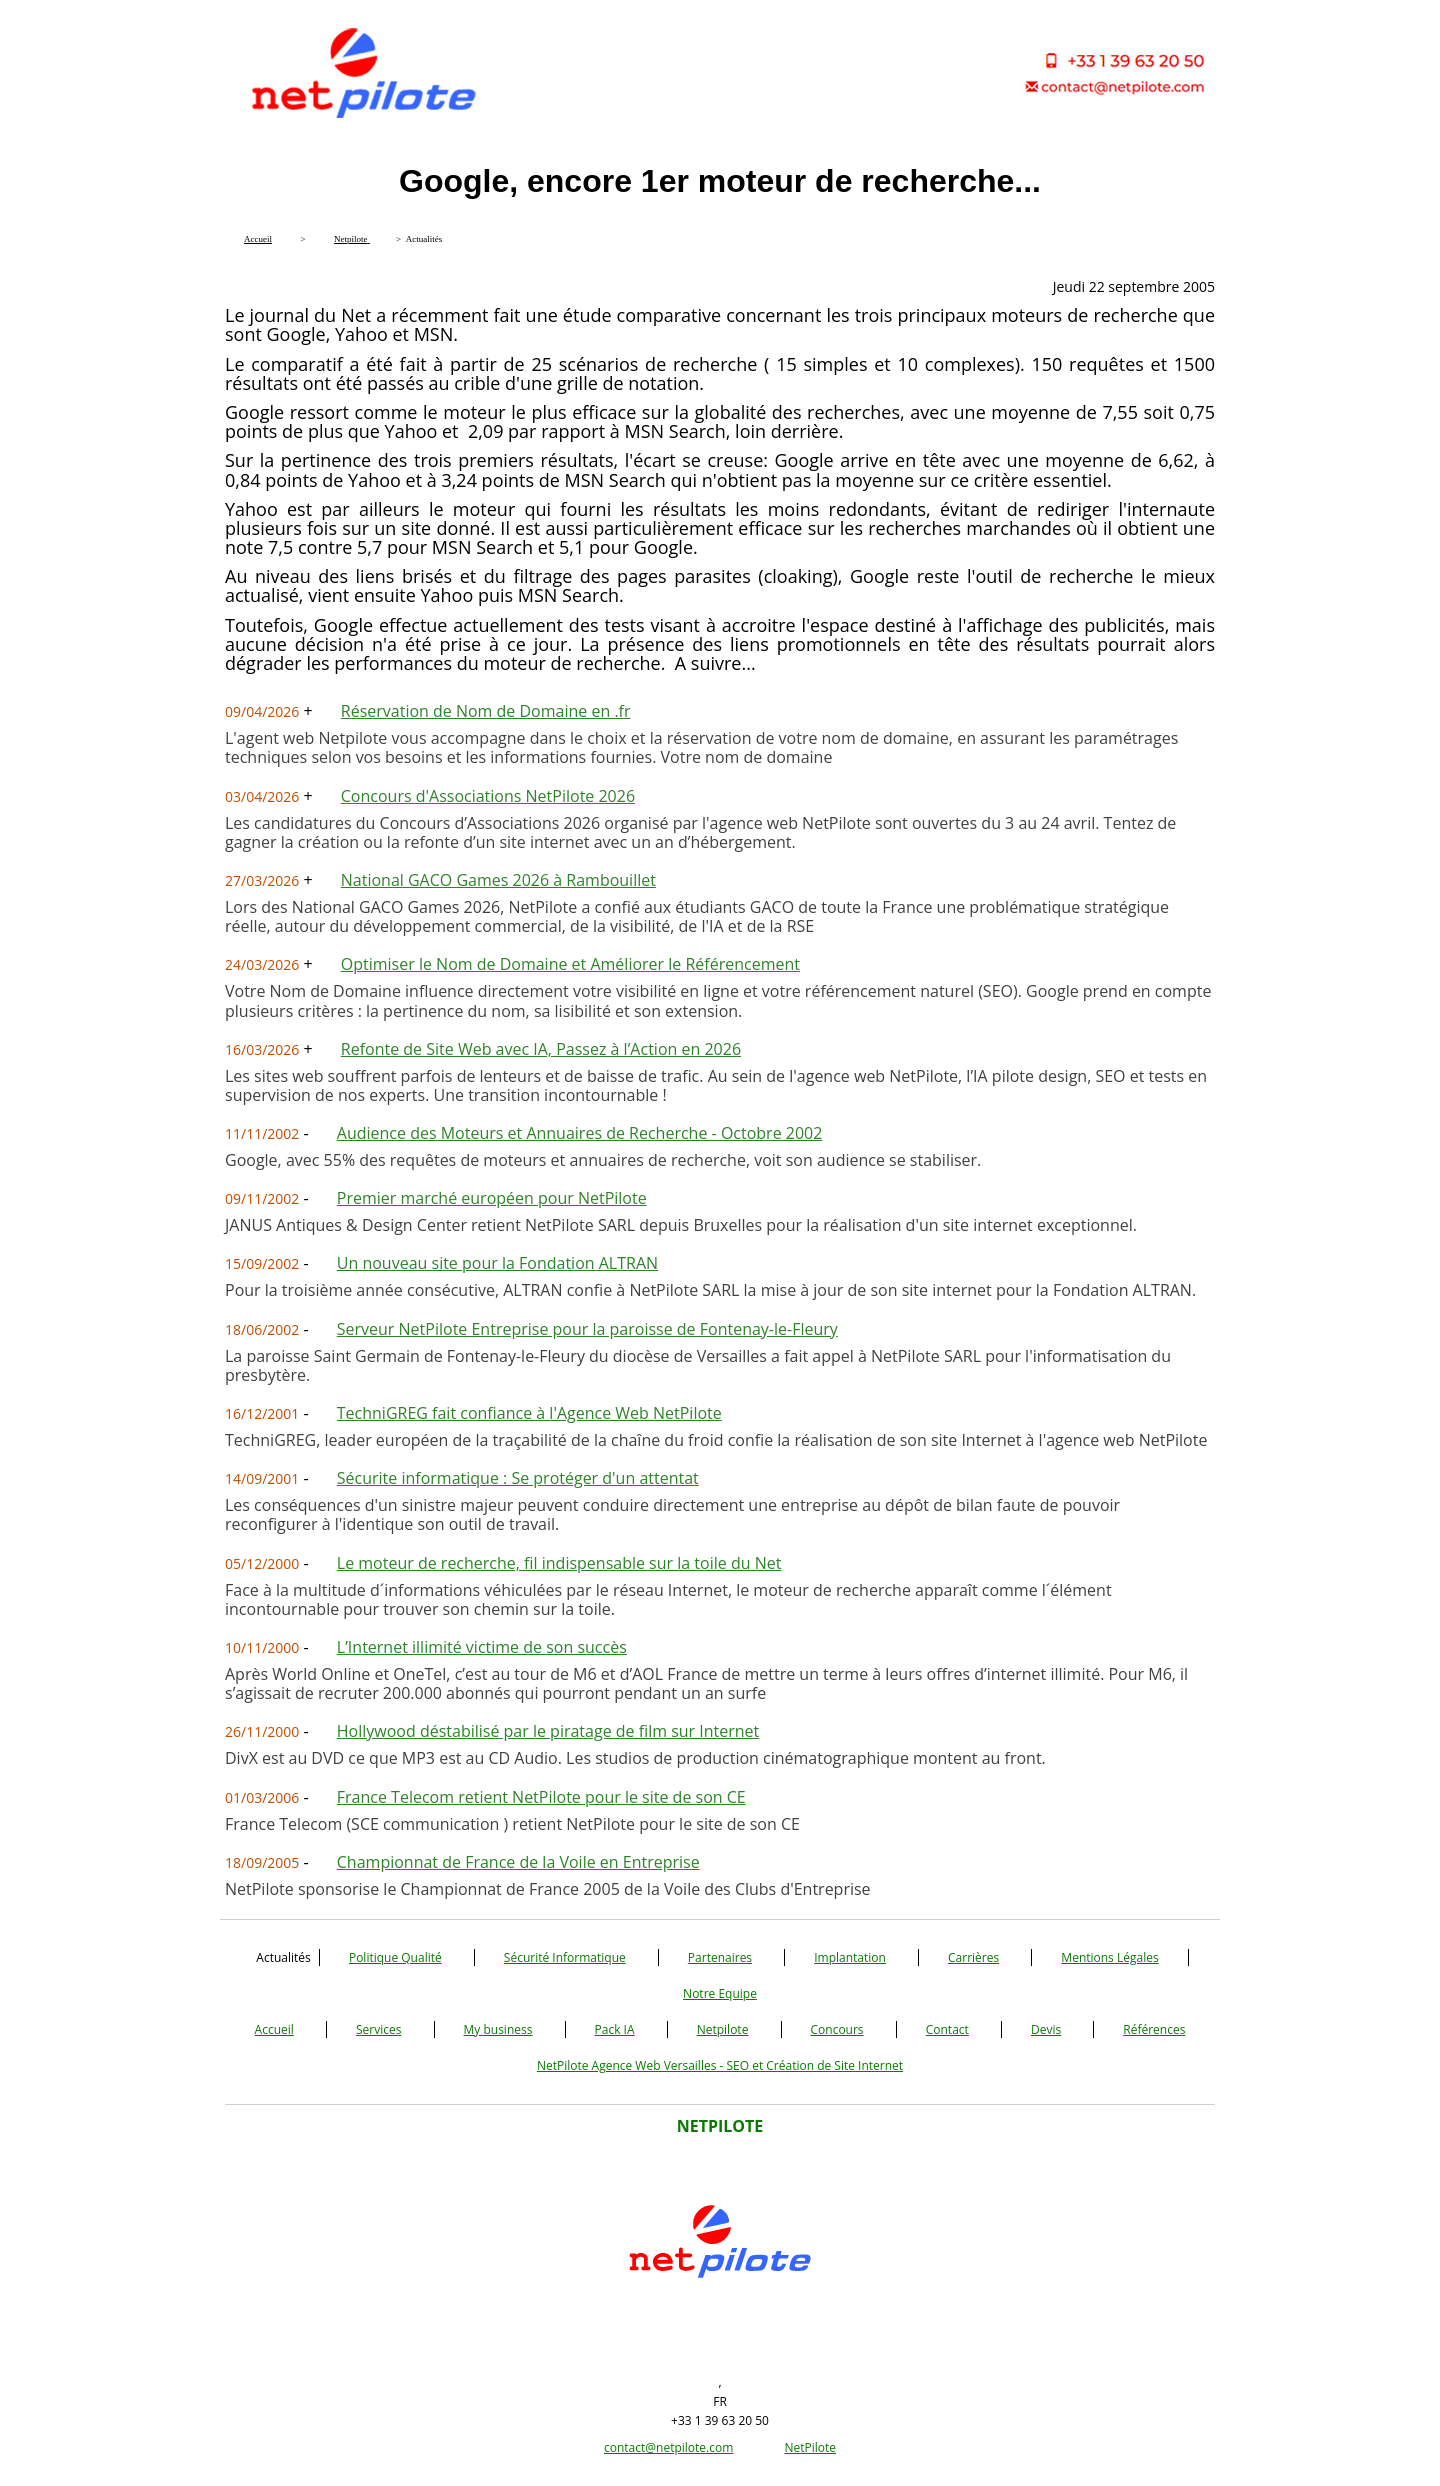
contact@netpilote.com (668, 2447)
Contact (947, 2029)
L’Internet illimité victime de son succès (482, 1647)
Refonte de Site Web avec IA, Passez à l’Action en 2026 (541, 1049)
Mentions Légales (1109, 1957)
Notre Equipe (720, 1993)
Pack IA (615, 2029)
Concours (837, 2029)
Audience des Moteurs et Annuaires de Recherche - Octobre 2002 (580, 1133)
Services (378, 2029)
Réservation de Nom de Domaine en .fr (486, 711)
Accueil (274, 2029)
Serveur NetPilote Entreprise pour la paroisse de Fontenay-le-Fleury (587, 1329)
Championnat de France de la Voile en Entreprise (518, 1862)
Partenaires (720, 1957)
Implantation (850, 1957)
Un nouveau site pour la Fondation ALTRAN (497, 1263)
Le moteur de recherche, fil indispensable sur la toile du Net (559, 1563)
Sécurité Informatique (565, 1957)
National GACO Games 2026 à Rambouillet (498, 880)
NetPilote (810, 2447)
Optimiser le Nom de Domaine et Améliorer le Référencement (570, 964)
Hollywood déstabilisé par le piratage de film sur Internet (548, 1731)
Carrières (973, 1957)
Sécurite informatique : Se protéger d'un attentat (518, 1478)
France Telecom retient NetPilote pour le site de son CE (541, 1797)
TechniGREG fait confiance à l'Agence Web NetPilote (529, 1413)
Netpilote (723, 2029)
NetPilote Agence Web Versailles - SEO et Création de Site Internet (720, 2065)
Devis (1046, 2029)
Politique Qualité (395, 1957)
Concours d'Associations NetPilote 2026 (488, 796)
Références (1154, 2029)
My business (498, 2029)
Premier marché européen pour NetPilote (492, 1198)
